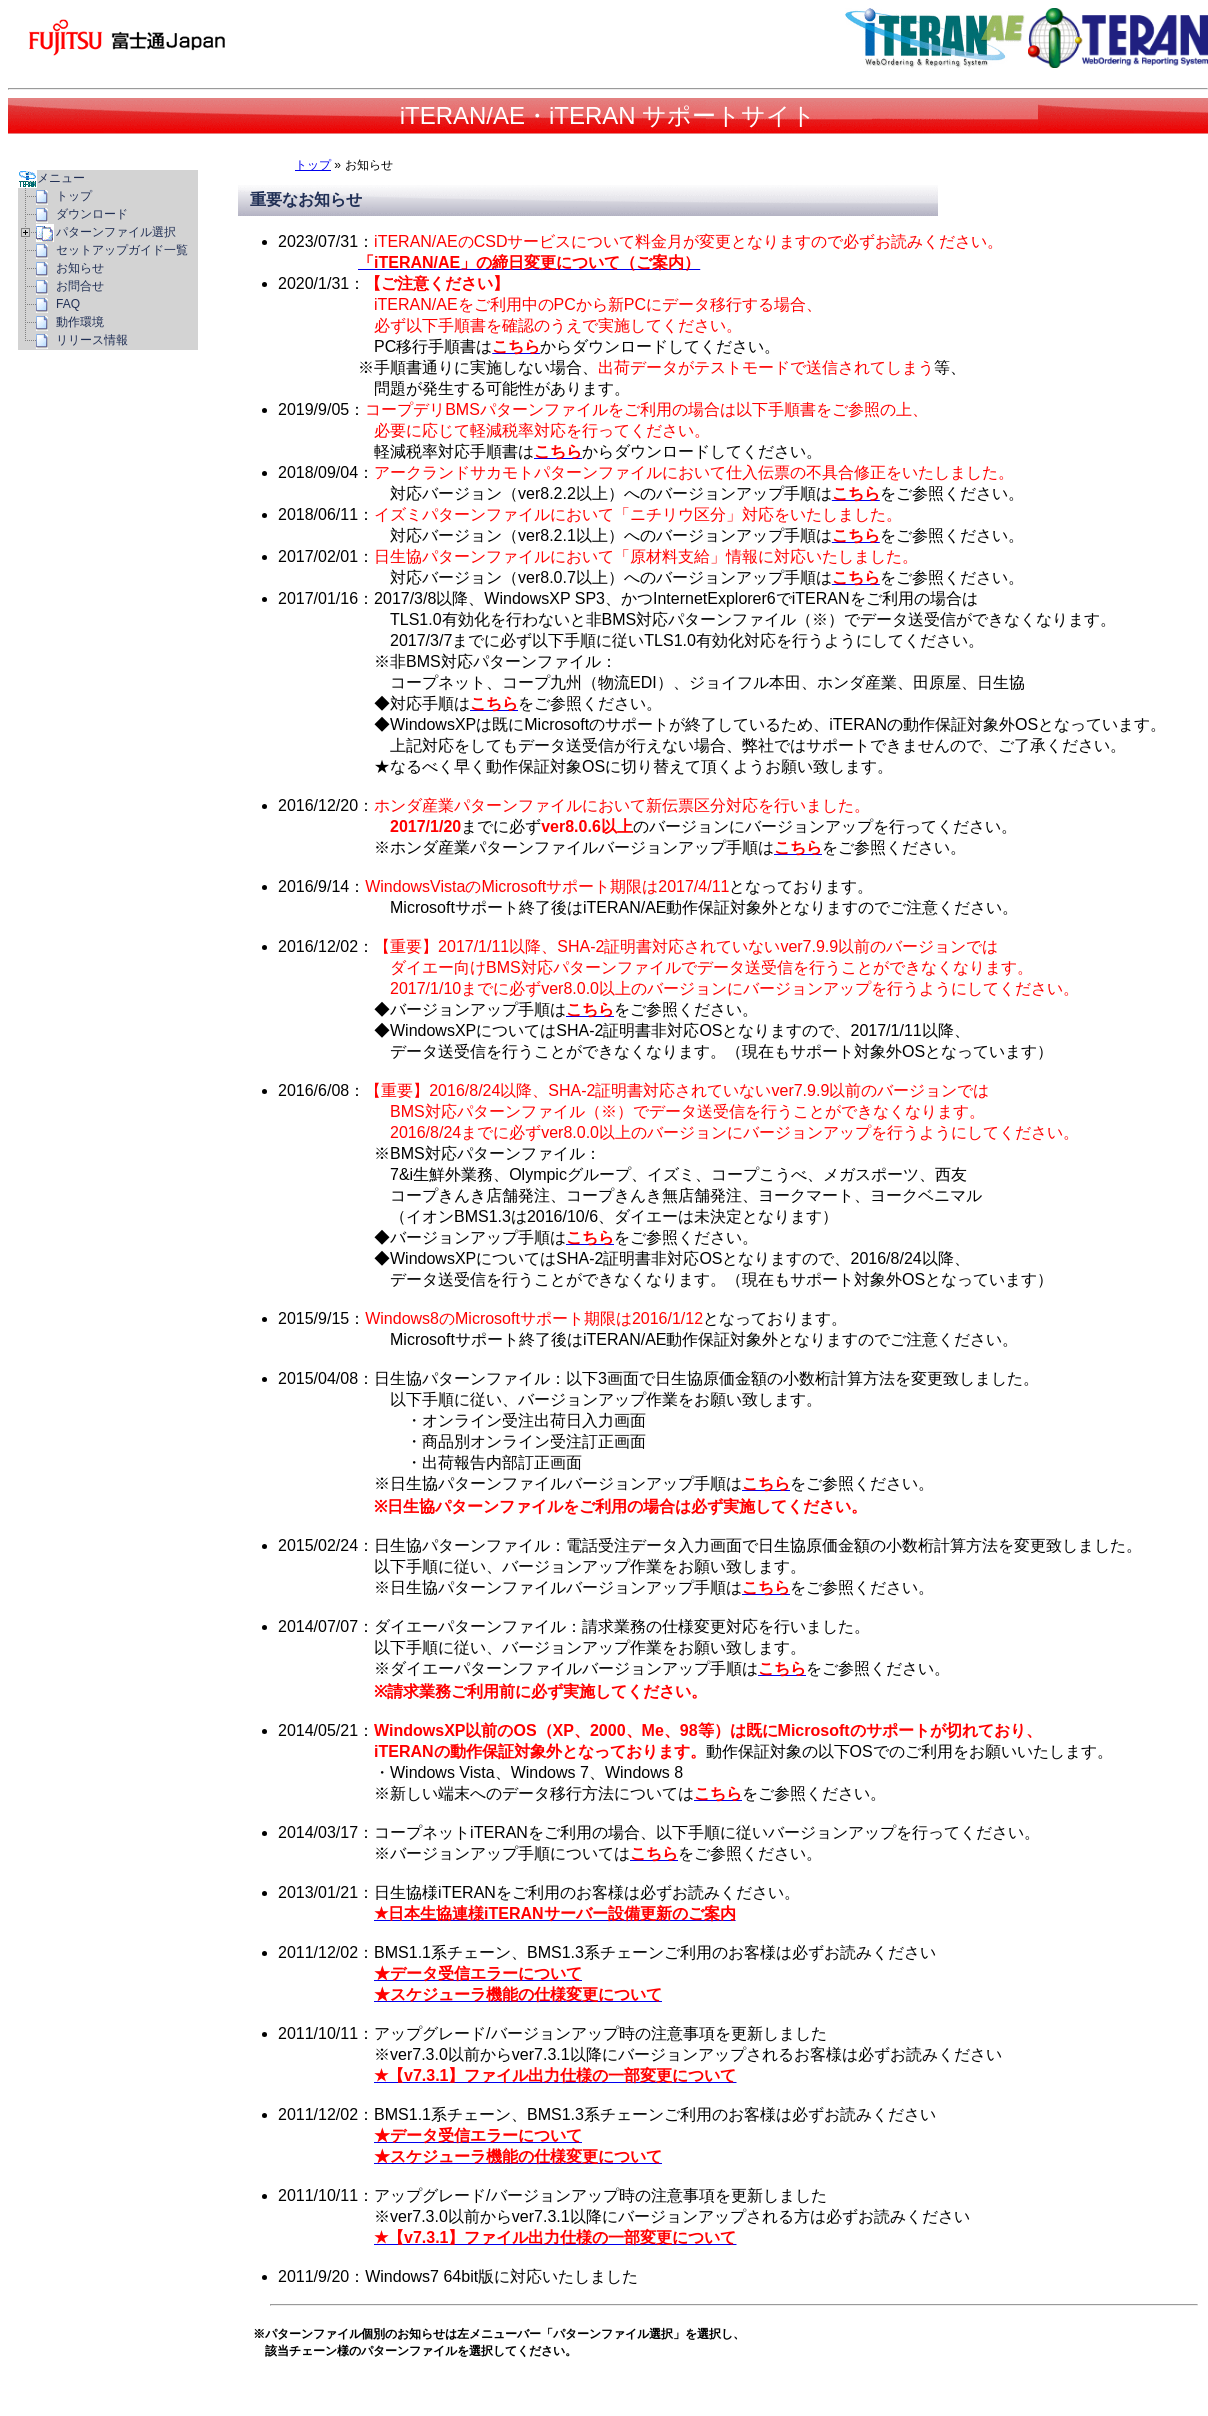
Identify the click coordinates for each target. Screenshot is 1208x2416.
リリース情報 (92, 340)
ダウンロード (92, 214)
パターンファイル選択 (116, 232)
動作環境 (80, 322)
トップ (313, 165)
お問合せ (80, 286)
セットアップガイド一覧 (122, 250)
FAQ (68, 304)
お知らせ (80, 268)
